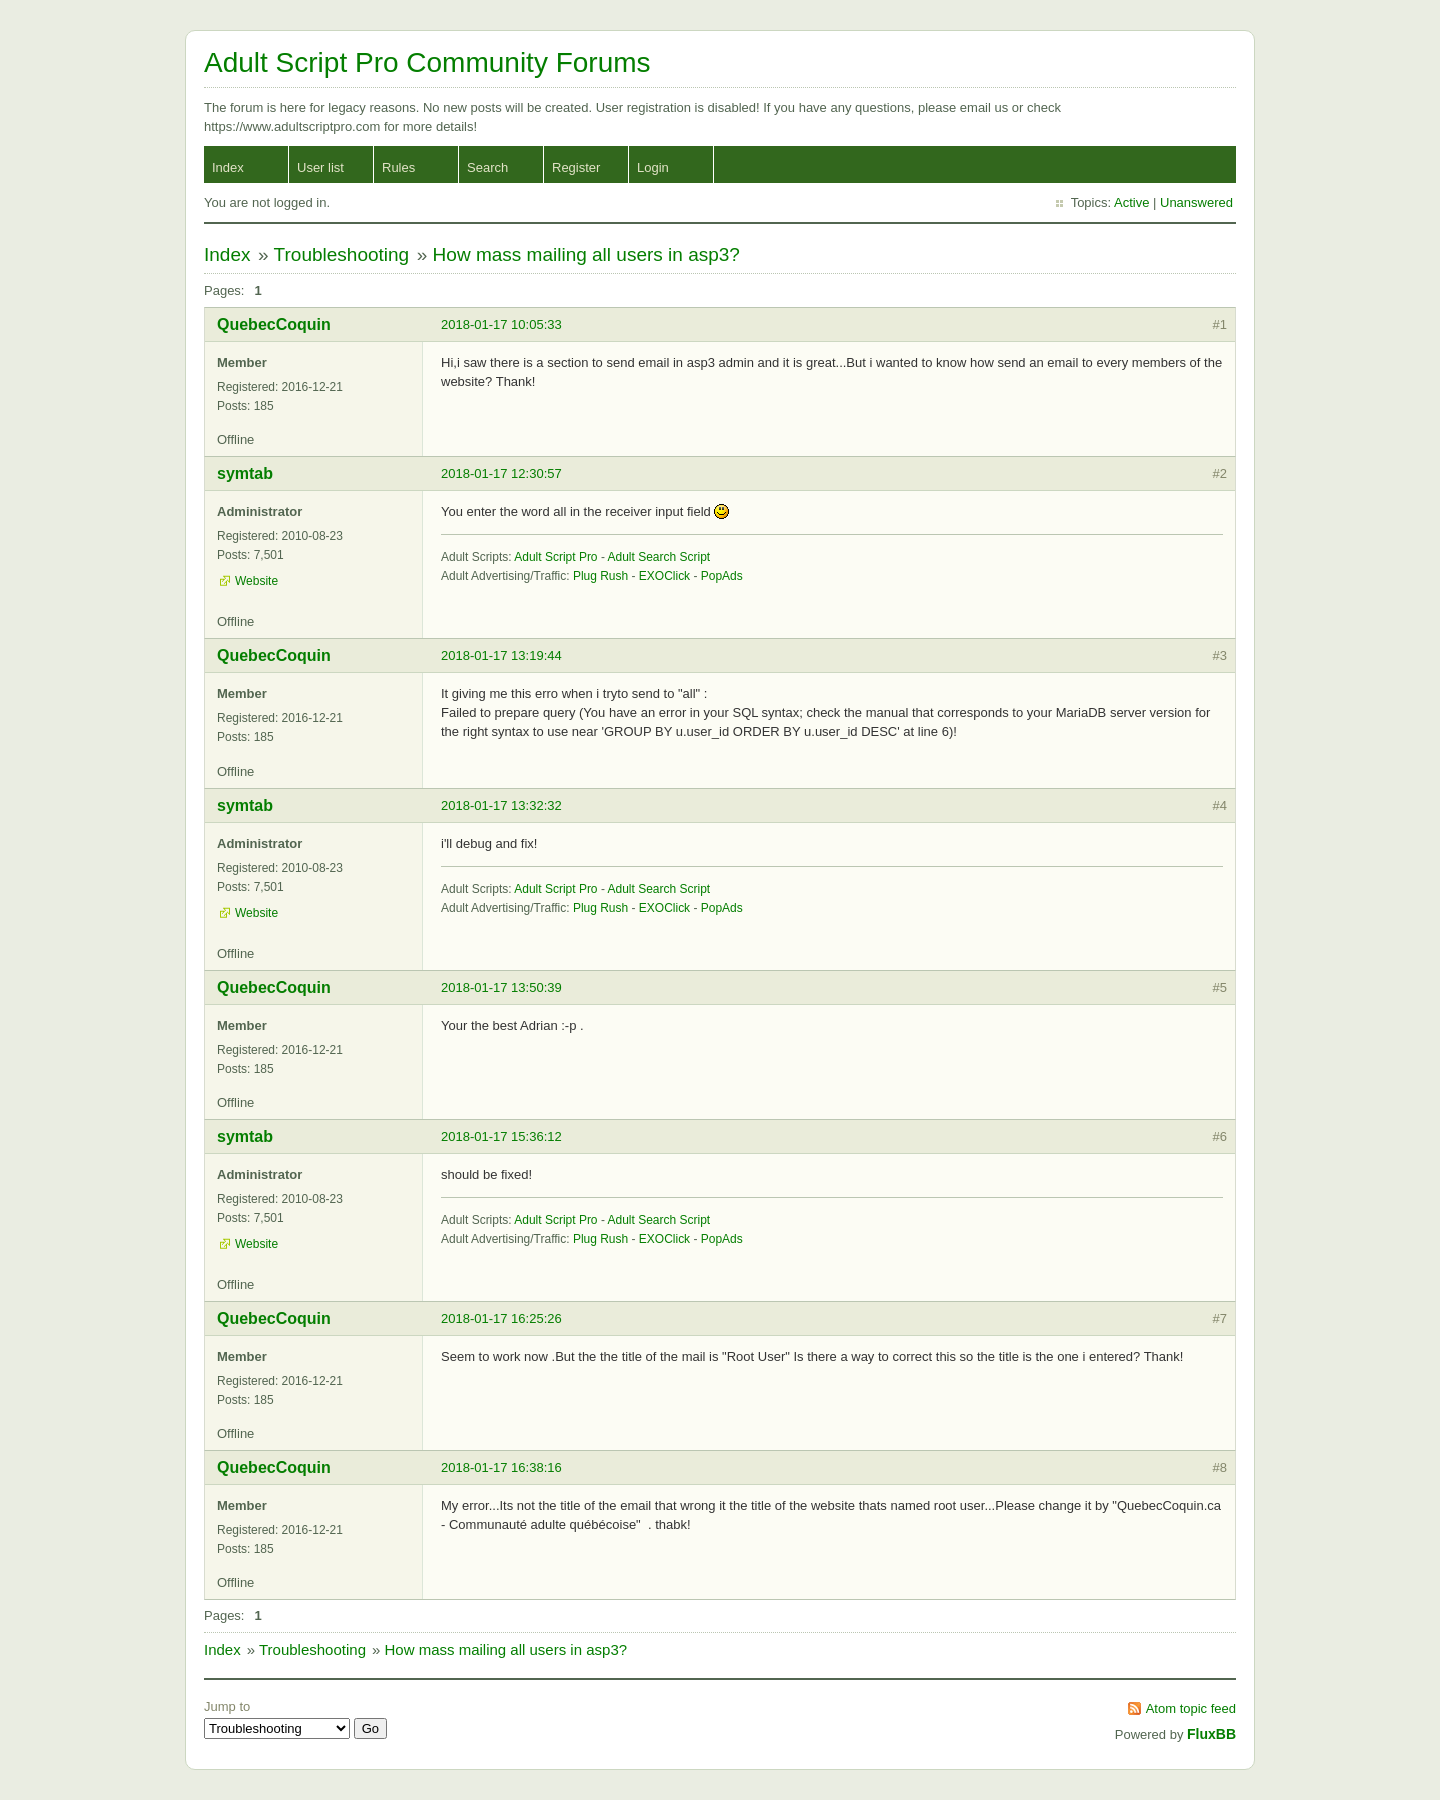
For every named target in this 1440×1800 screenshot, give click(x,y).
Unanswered (1196, 202)
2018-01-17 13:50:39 (501, 987)
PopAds (722, 576)
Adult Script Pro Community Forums (427, 62)
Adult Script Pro (555, 557)
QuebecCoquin (274, 324)
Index (228, 167)
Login (653, 167)
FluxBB (1211, 1734)
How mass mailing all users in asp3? (586, 254)
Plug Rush (600, 576)
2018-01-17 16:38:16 (501, 1467)
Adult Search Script (659, 557)
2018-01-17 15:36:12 (501, 1136)
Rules (398, 167)
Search (487, 167)
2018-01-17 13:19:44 (501, 655)
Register (576, 167)
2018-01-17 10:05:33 (501, 324)
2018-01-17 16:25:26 (501, 1318)
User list (320, 167)
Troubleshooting (342, 254)
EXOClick (664, 576)
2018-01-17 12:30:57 (501, 473)
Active (1131, 202)
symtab (245, 473)
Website (256, 581)
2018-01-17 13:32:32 (501, 805)
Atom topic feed (1191, 1708)
